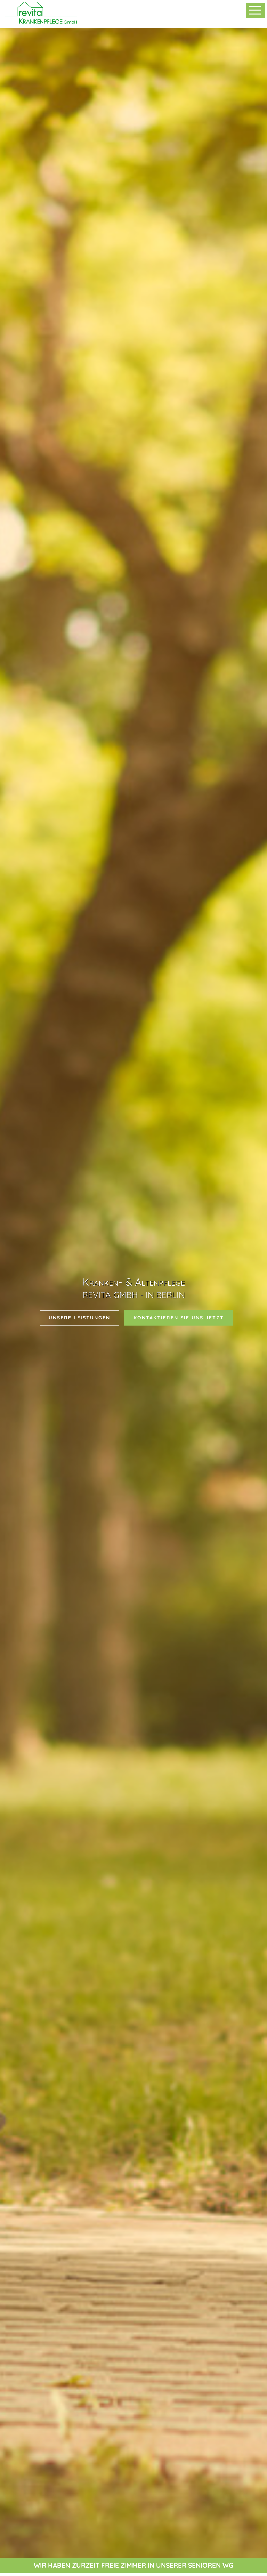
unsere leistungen (79, 1318)
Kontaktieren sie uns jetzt (179, 1318)
